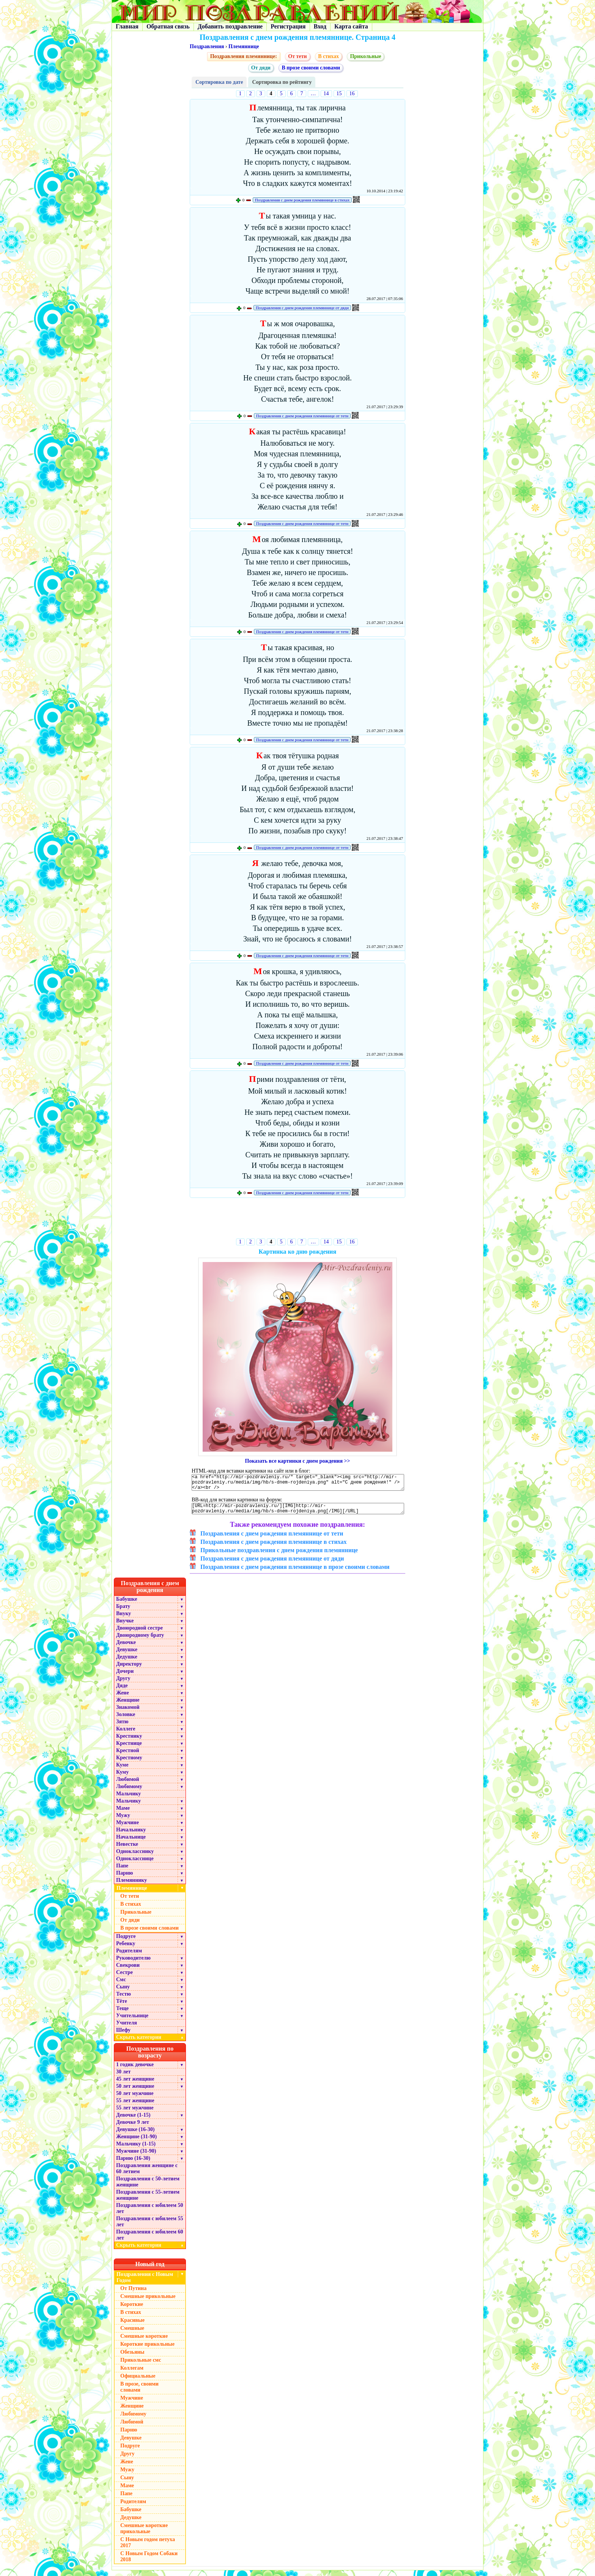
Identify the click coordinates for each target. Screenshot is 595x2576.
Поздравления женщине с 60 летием (147, 2174)
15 (339, 93)
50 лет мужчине (134, 2099)
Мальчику (128, 1799)
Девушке (126, 1655)
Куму (122, 1778)
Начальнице (131, 1842)
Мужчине (127, 1828)
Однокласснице (135, 1864)
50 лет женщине (135, 2092)
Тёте (121, 2007)
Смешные (132, 2334)
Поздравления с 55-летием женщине (147, 2201)
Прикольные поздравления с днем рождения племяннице (279, 1556)
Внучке (125, 1626)
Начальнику (131, 1835)
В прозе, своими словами (139, 2392)
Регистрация (288, 26)
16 (352, 93)
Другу (123, 1684)
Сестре (124, 1978)
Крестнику (129, 1742)
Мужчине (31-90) (136, 2157)
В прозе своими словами (311, 68)
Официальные (137, 2381)
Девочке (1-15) (133, 2120)
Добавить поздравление (230, 26)
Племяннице (243, 46)
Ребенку (125, 1949)
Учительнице (132, 2021)
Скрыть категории (151, 2042)
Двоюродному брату (140, 1641)
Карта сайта (351, 26)
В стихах (328, 56)
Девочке (126, 1648)
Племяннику (131, 1886)
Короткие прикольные (147, 2350)
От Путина (133, 2294)
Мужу (123, 1821)
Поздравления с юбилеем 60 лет (149, 2240)
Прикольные (365, 56)
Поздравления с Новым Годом (144, 2283)
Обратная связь (168, 26)
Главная (127, 26)
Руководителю (133, 1963)
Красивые (132, 2326)
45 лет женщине (135, 2084)
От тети (297, 56)
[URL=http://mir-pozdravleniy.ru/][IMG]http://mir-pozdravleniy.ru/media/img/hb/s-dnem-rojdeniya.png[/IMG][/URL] (298, 1513)
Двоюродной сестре (139, 1633)
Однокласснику (135, 1857)
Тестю (123, 1999)
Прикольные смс (140, 2366)
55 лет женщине (135, 2106)
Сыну (123, 1992)
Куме (122, 1770)
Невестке (127, 1850)
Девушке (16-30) (135, 2135)
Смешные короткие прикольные (144, 2534)
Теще (122, 2014)
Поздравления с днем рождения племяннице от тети (302, 415)
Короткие (131, 2310)
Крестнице (129, 1749)
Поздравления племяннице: (243, 56)
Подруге (126, 1942)
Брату (123, 1612)
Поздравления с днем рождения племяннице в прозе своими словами (295, 1572)
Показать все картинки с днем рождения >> (297, 1461)
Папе (122, 1871)
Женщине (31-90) (136, 2142)
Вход (320, 26)
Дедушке (126, 1662)
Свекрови (128, 1971)
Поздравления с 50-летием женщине (147, 2187)
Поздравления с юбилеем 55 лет (149, 2227)
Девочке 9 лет (132, 2128)
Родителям (129, 1956)
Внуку (123, 1619)
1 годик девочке (135, 2070)
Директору (129, 1669)
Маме (123, 1814)
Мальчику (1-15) (136, 2149)
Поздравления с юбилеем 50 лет (149, 2214)
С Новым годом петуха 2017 (147, 2548)
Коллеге (125, 1734)
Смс (121, 1985)
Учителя (126, 2028)
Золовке (125, 1720)
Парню (124, 1878)
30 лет (123, 2077)
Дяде (122, 1691)
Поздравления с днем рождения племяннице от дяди (302, 307)
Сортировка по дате (219, 82)
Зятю (122, 1727)
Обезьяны (132, 2358)
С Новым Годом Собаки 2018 (149, 2562)
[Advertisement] (297, 1219)
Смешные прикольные (147, 2302)
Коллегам (131, 2373)
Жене (122, 1698)
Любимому (129, 1792)
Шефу (123, 2035)
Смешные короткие (144, 2342)
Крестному (129, 1763)
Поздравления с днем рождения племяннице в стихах (302, 200)
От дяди (261, 68)
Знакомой (128, 1713)
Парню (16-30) (133, 2164)
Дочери (125, 1677)
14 (326, 93)
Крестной (127, 1756)
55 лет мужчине (134, 2113)
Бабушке (126, 1605)
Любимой (127, 1785)
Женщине (128, 1705)
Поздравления (207, 46)
